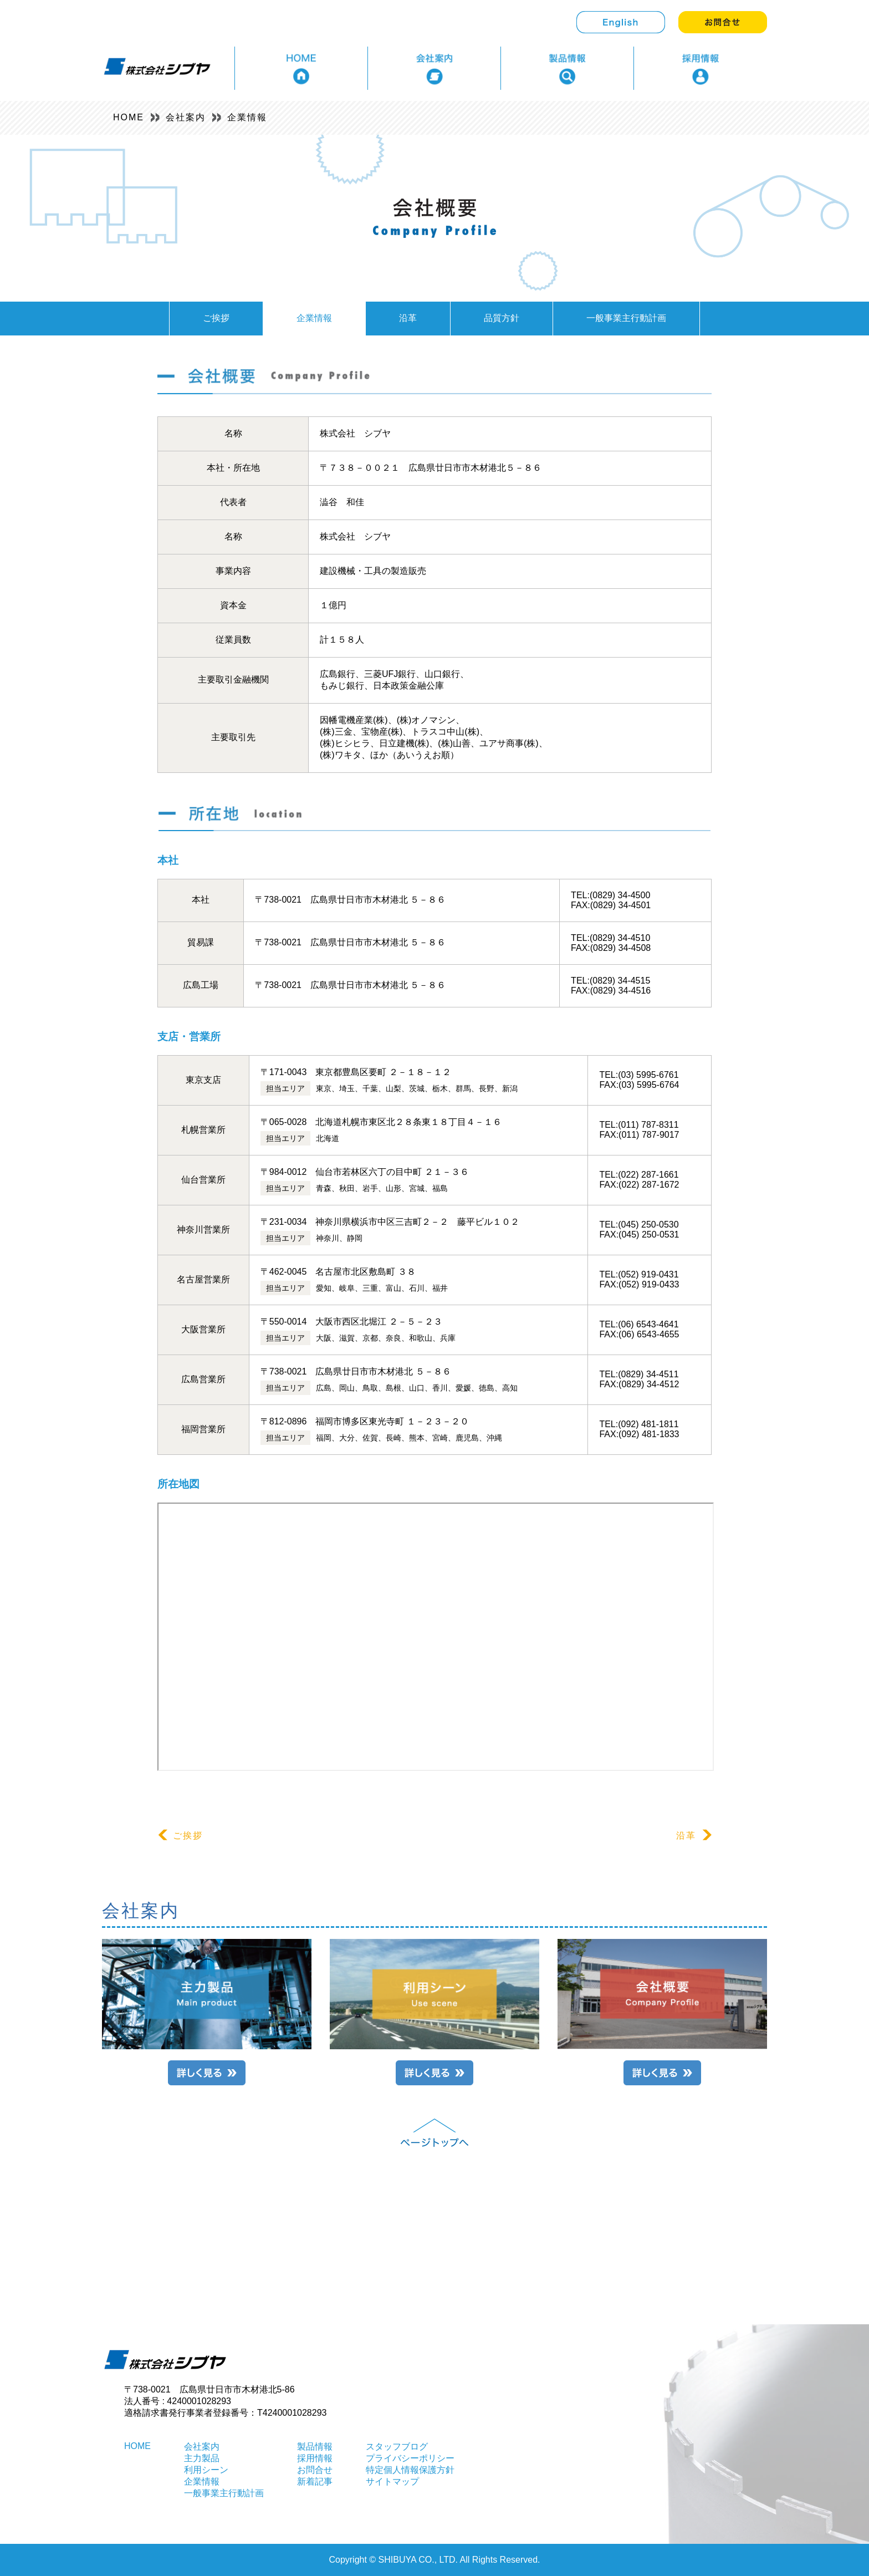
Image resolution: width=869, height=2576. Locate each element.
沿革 (408, 318)
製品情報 (315, 2446)
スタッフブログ (397, 2446)
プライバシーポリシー (410, 2458)
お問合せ (315, 2470)
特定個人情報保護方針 (410, 2470)
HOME (128, 117)
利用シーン (206, 2470)
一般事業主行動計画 (626, 318)
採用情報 (315, 2458)
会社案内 (186, 117)
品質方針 (501, 318)
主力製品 (201, 2458)
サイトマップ (392, 2481)
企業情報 (247, 117)
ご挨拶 (216, 318)
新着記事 (315, 2481)
